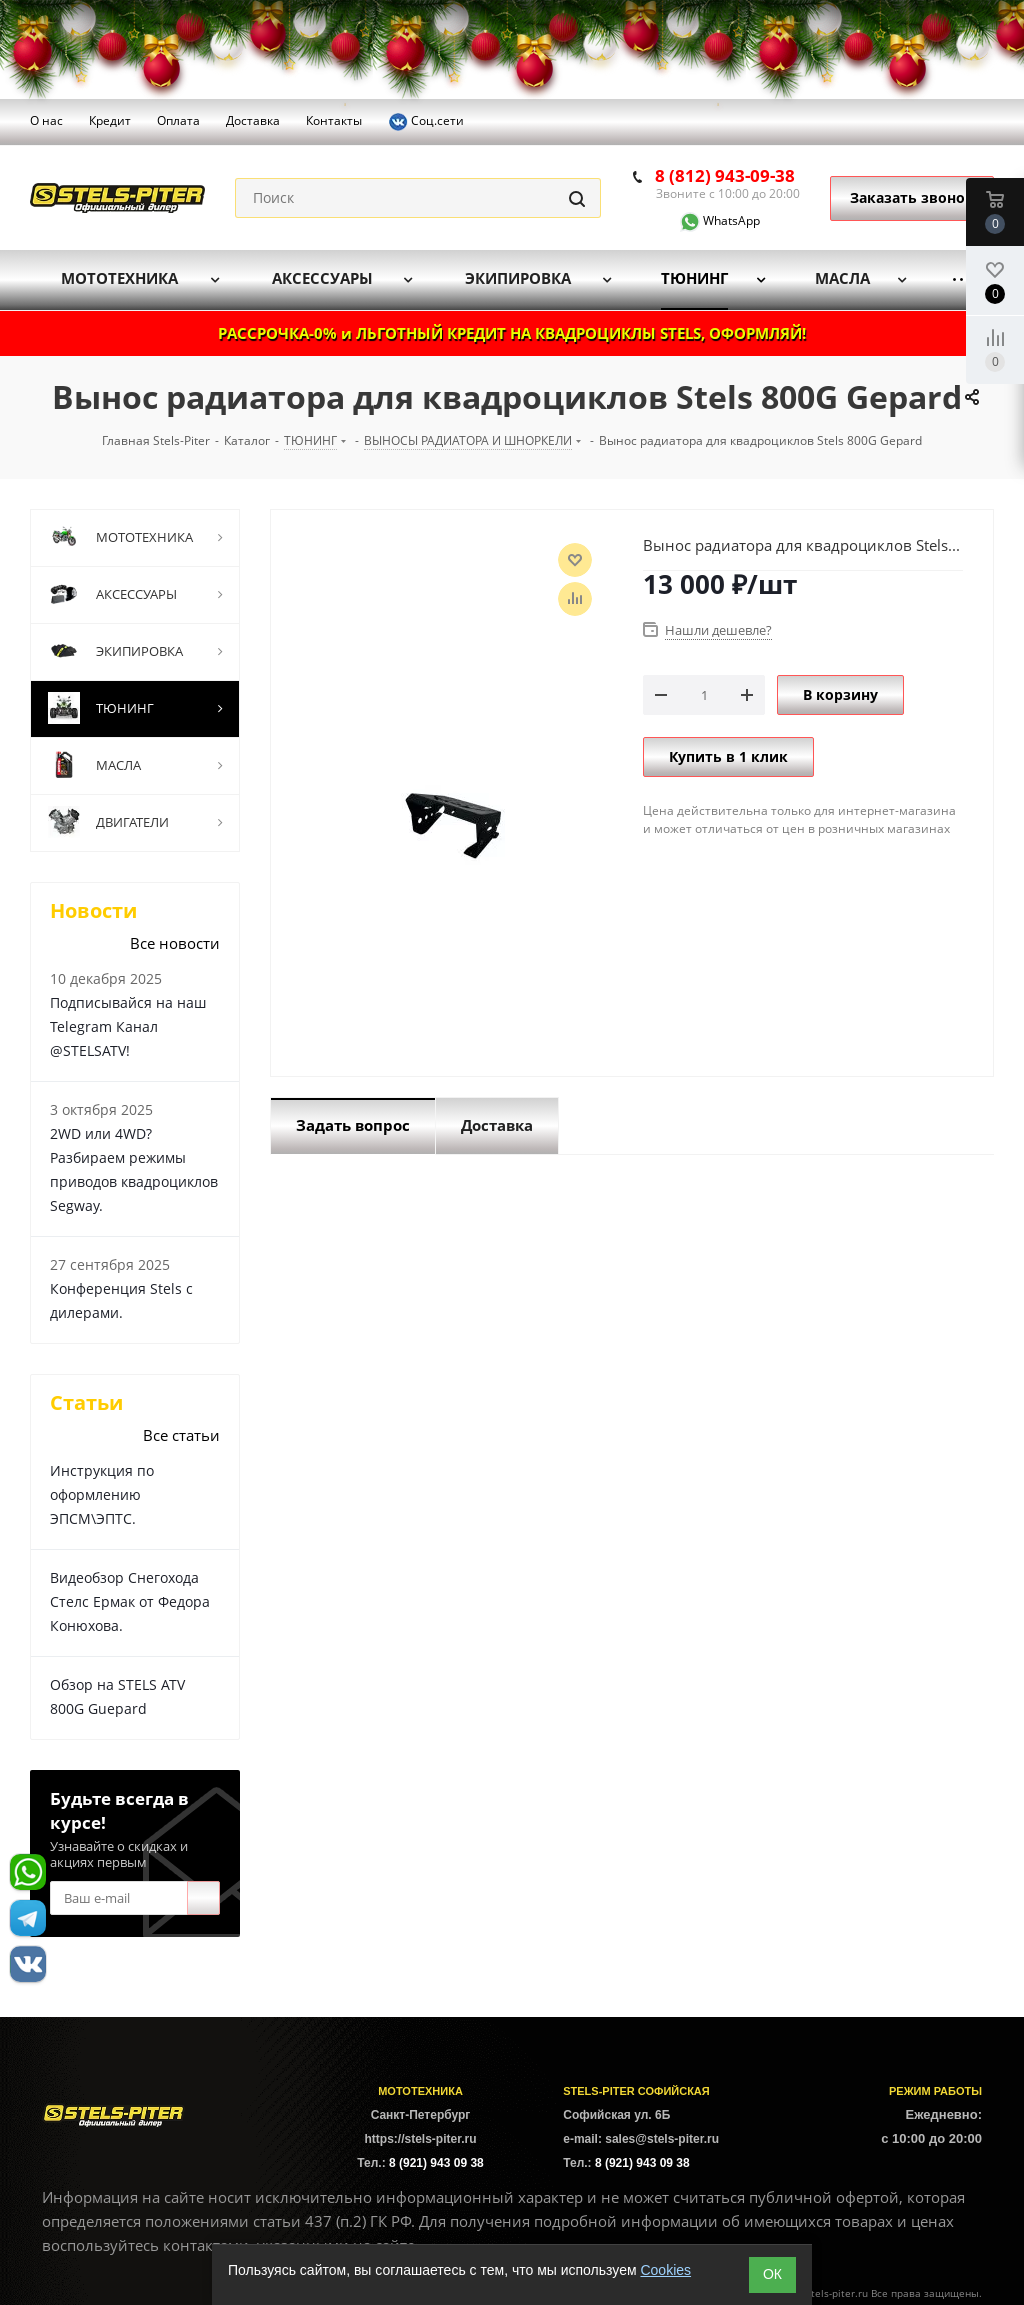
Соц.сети (426, 122)
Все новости (175, 943)
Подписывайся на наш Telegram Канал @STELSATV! (128, 1026)
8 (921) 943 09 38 (436, 2163)
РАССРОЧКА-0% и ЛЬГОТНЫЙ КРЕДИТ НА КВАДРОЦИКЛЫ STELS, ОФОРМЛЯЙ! (512, 333)
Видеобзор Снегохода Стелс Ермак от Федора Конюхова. (130, 1601)
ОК (772, 2274)
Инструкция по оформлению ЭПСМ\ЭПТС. (102, 1494)
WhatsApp (708, 220)
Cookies (665, 2270)
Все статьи (181, 1435)
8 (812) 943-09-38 (725, 175)
